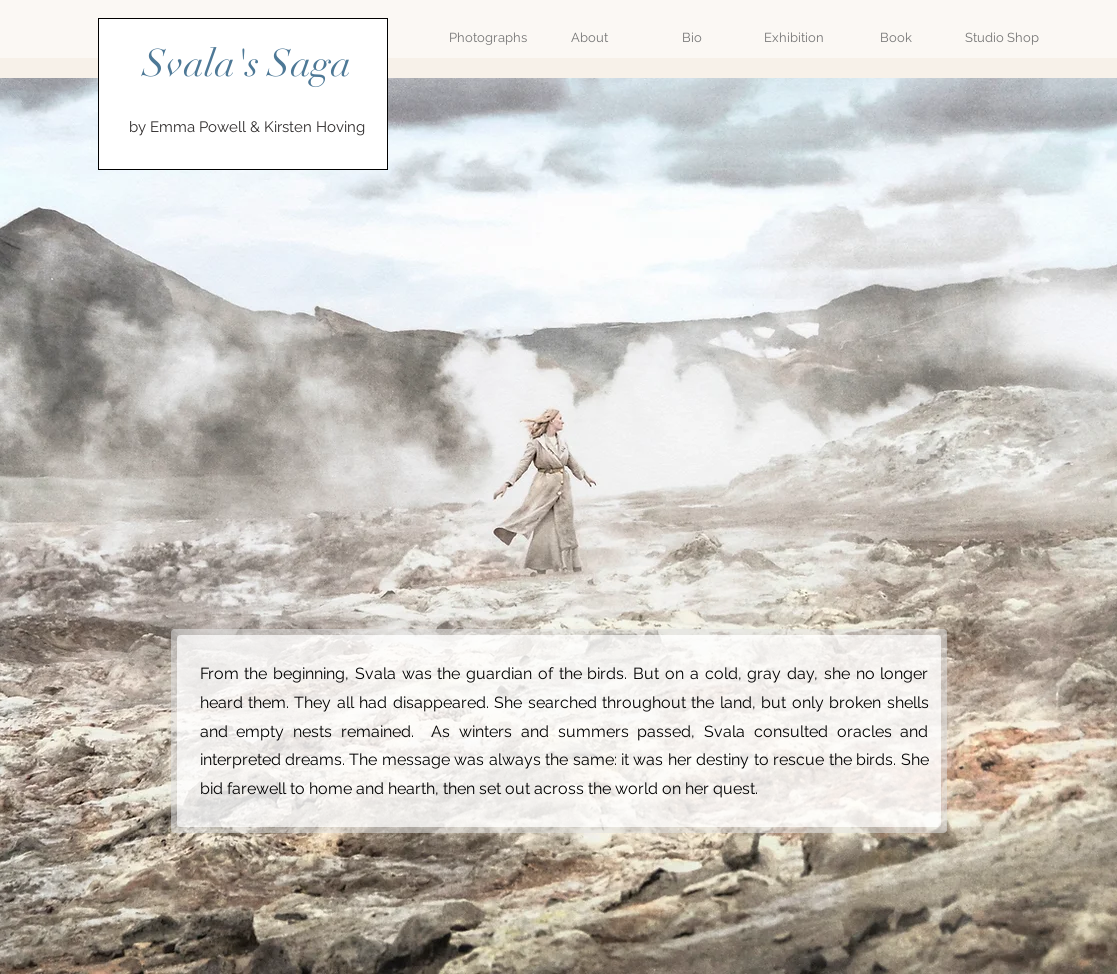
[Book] (896, 38)
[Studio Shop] (1002, 38)
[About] (590, 38)
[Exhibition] (794, 38)
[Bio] (692, 38)
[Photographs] (488, 38)
